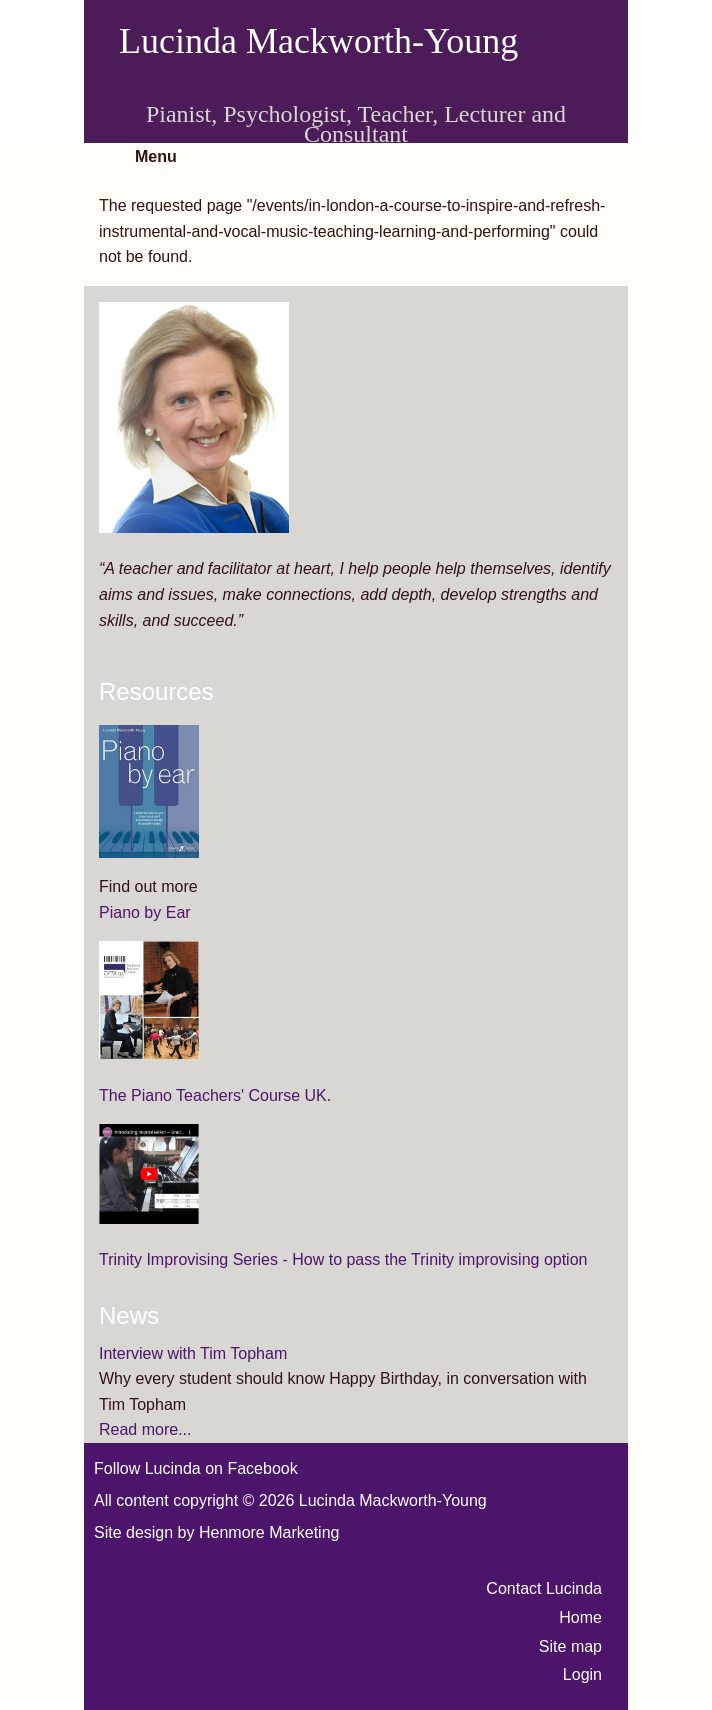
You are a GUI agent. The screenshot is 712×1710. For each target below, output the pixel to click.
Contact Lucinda (544, 1588)
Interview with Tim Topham (193, 1353)
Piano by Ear (145, 912)
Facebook (262, 1468)
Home (580, 1617)
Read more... (145, 1429)
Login (582, 1674)
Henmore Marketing (269, 1532)
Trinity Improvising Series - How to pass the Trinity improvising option (343, 1259)
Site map (570, 1646)
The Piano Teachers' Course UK (213, 1095)
